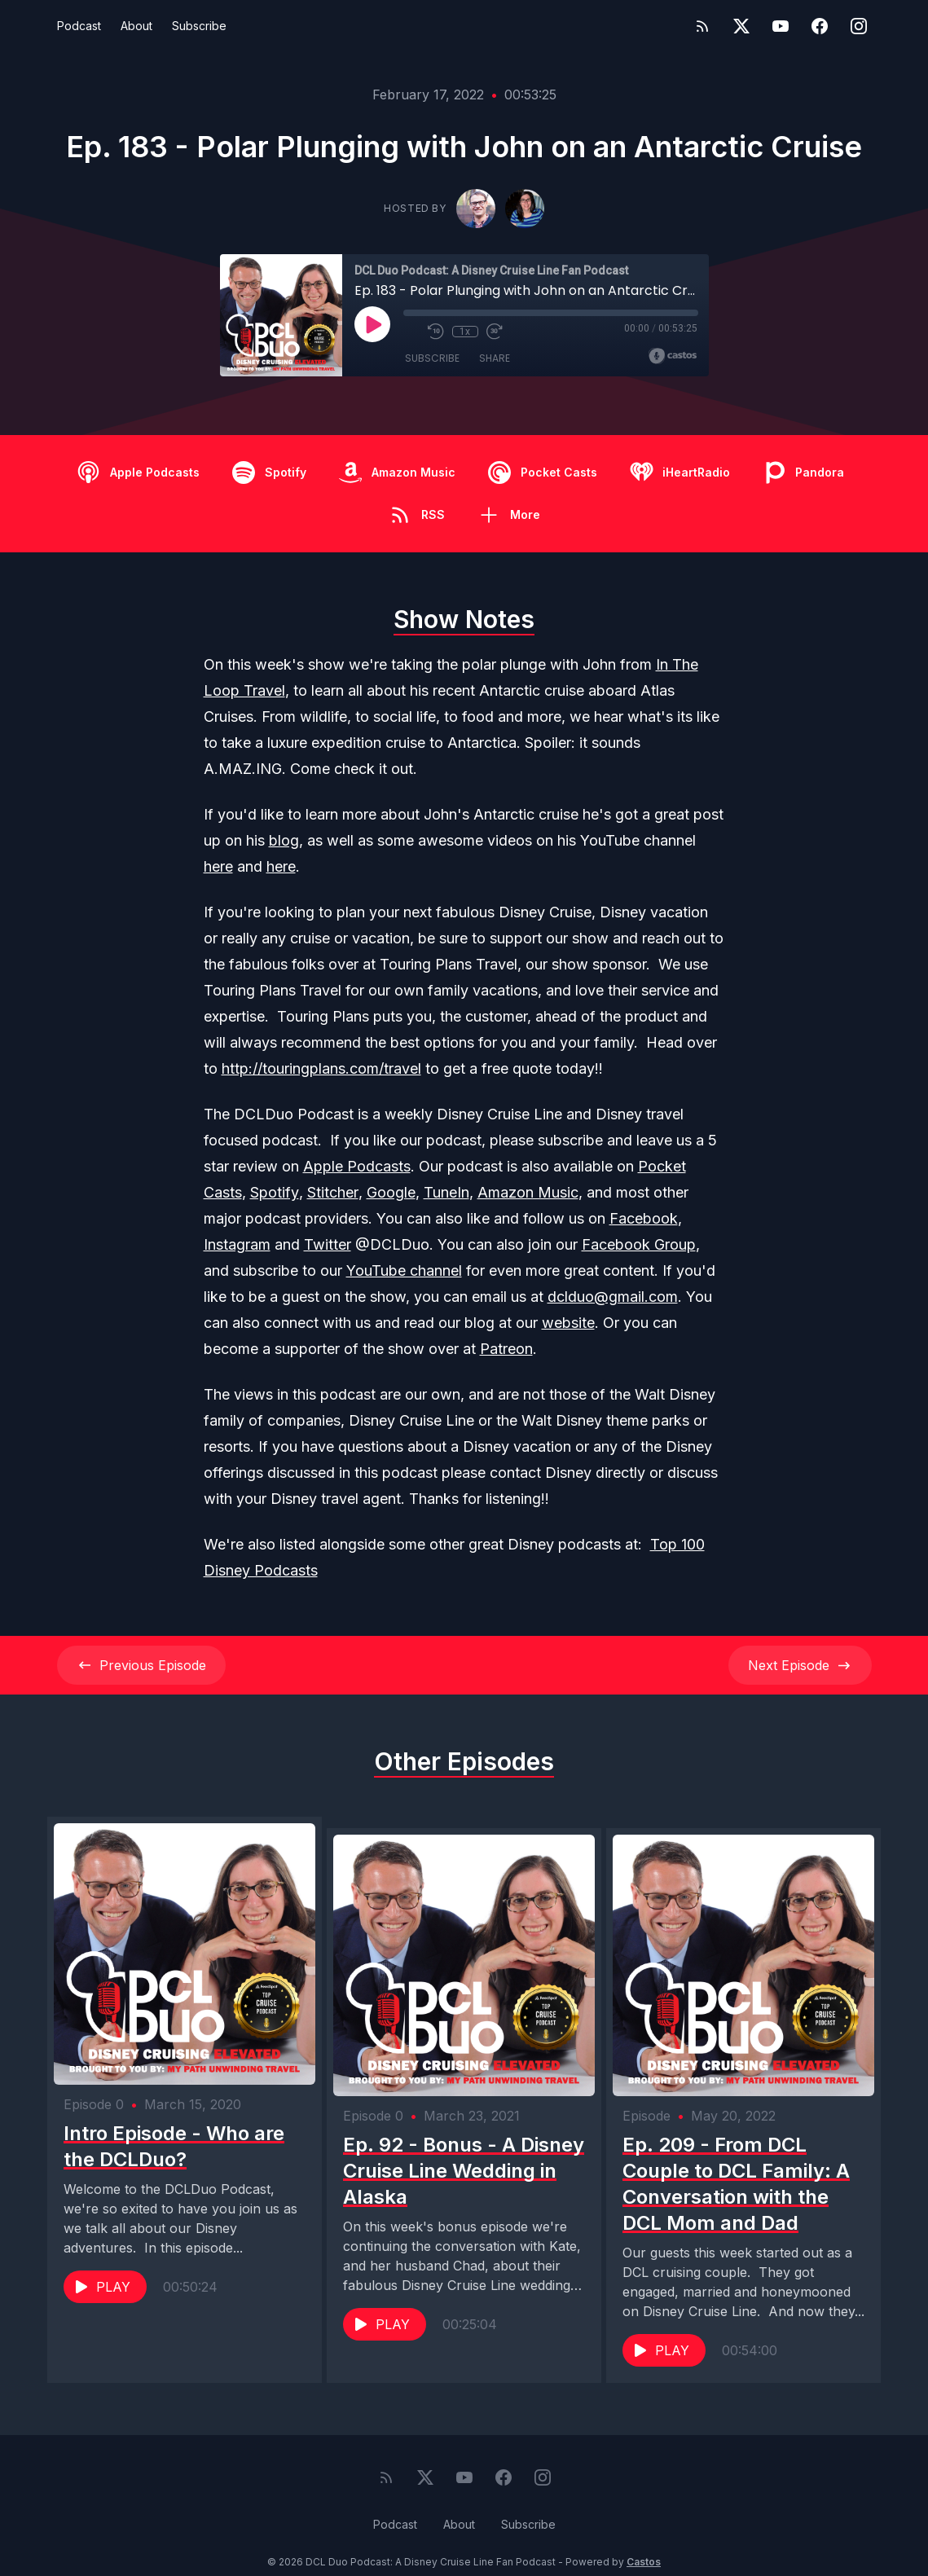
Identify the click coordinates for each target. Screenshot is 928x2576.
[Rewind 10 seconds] (436, 331)
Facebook (643, 1218)
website (568, 1322)
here (218, 866)
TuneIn (446, 1192)
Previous (141, 1665)
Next (800, 1665)
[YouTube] (780, 26)
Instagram (237, 1244)
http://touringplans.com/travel (321, 1068)
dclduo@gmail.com (613, 1296)
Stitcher (332, 1192)
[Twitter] (741, 26)
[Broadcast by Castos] (673, 356)
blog (284, 840)
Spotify (274, 1192)
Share (494, 358)
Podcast (79, 26)
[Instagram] (858, 26)
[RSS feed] (702, 26)
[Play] (372, 324)
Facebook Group (639, 1244)
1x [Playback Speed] (465, 331)
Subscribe (199, 26)
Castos (644, 2543)
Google (391, 1192)
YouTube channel (404, 1270)
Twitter (327, 1244)
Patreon (506, 1348)
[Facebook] (819, 26)
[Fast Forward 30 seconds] (494, 331)
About (136, 26)
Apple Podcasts (357, 1166)
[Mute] (411, 331)
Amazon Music (527, 1192)
